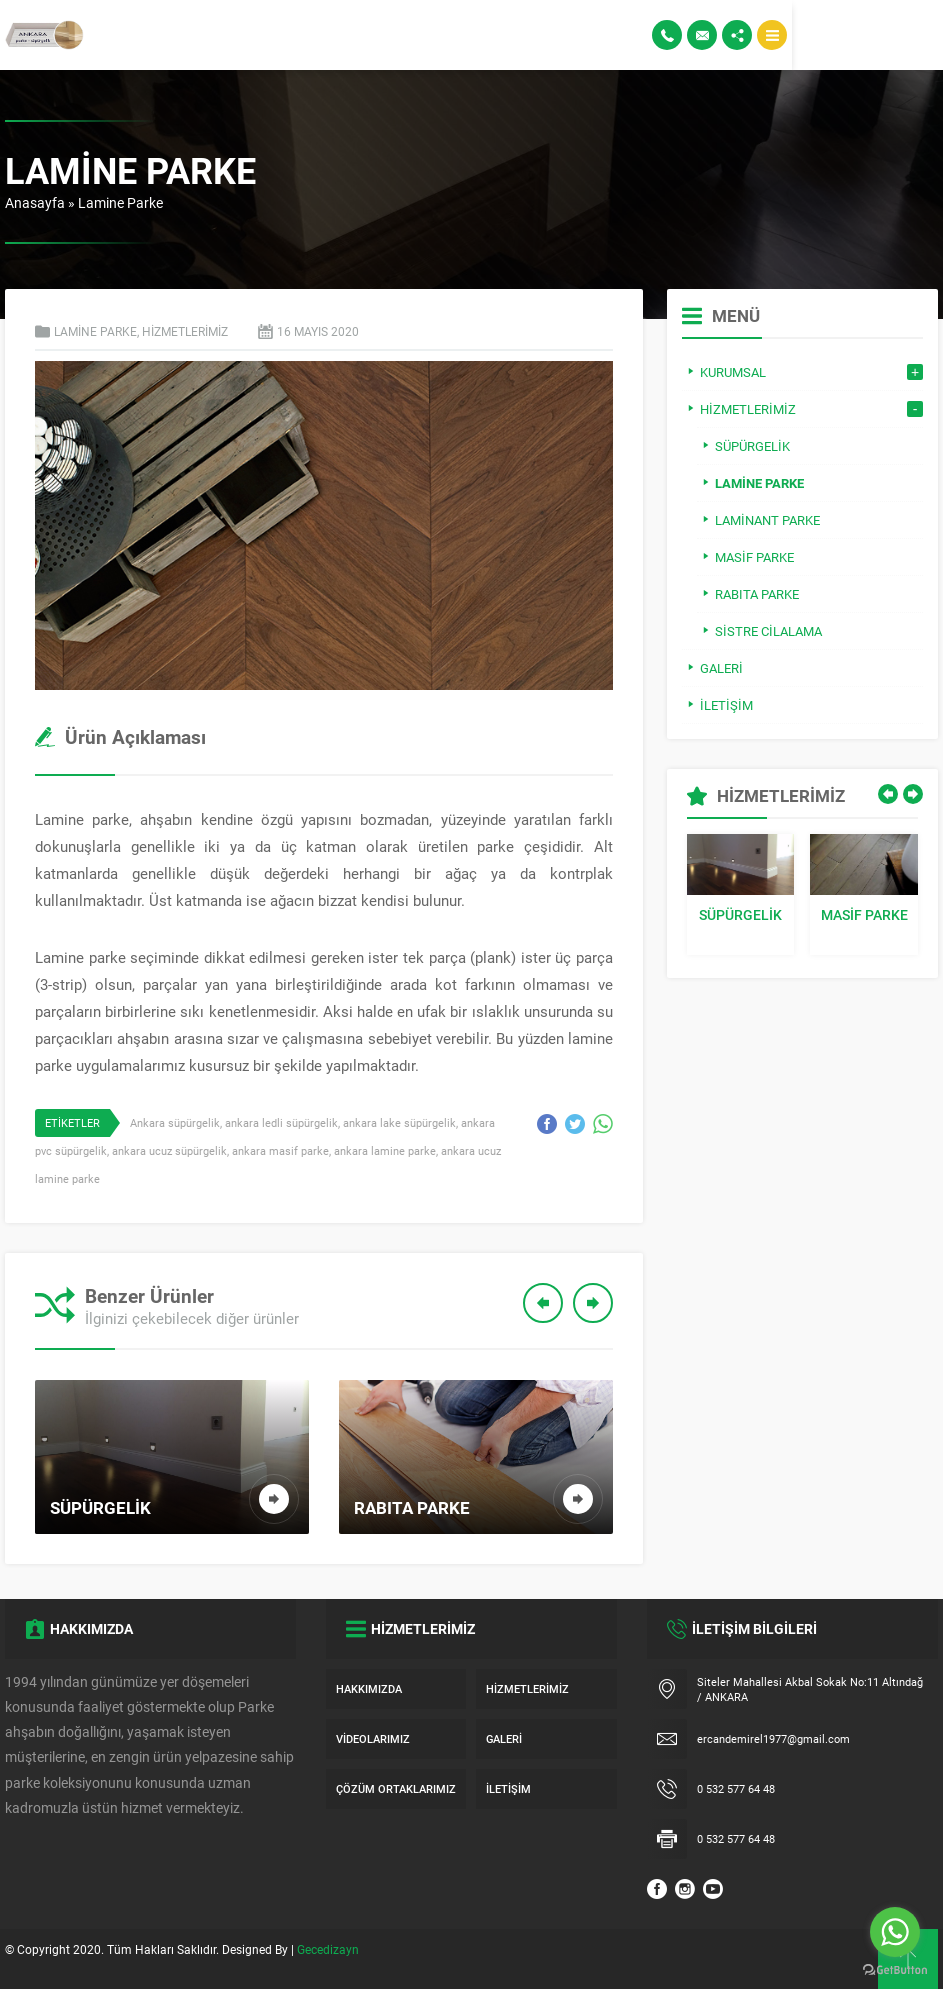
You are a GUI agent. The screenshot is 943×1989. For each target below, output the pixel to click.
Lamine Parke (120, 202)
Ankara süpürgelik (175, 1122)
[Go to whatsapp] (895, 1932)
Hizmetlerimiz (185, 331)
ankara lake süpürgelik (399, 1122)
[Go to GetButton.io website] (895, 1969)
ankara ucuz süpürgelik (169, 1150)
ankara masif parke (280, 1150)
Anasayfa (35, 202)
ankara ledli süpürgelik (281, 1122)
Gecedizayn (328, 1949)
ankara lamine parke (385, 1150)
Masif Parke (864, 914)
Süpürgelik (740, 914)
